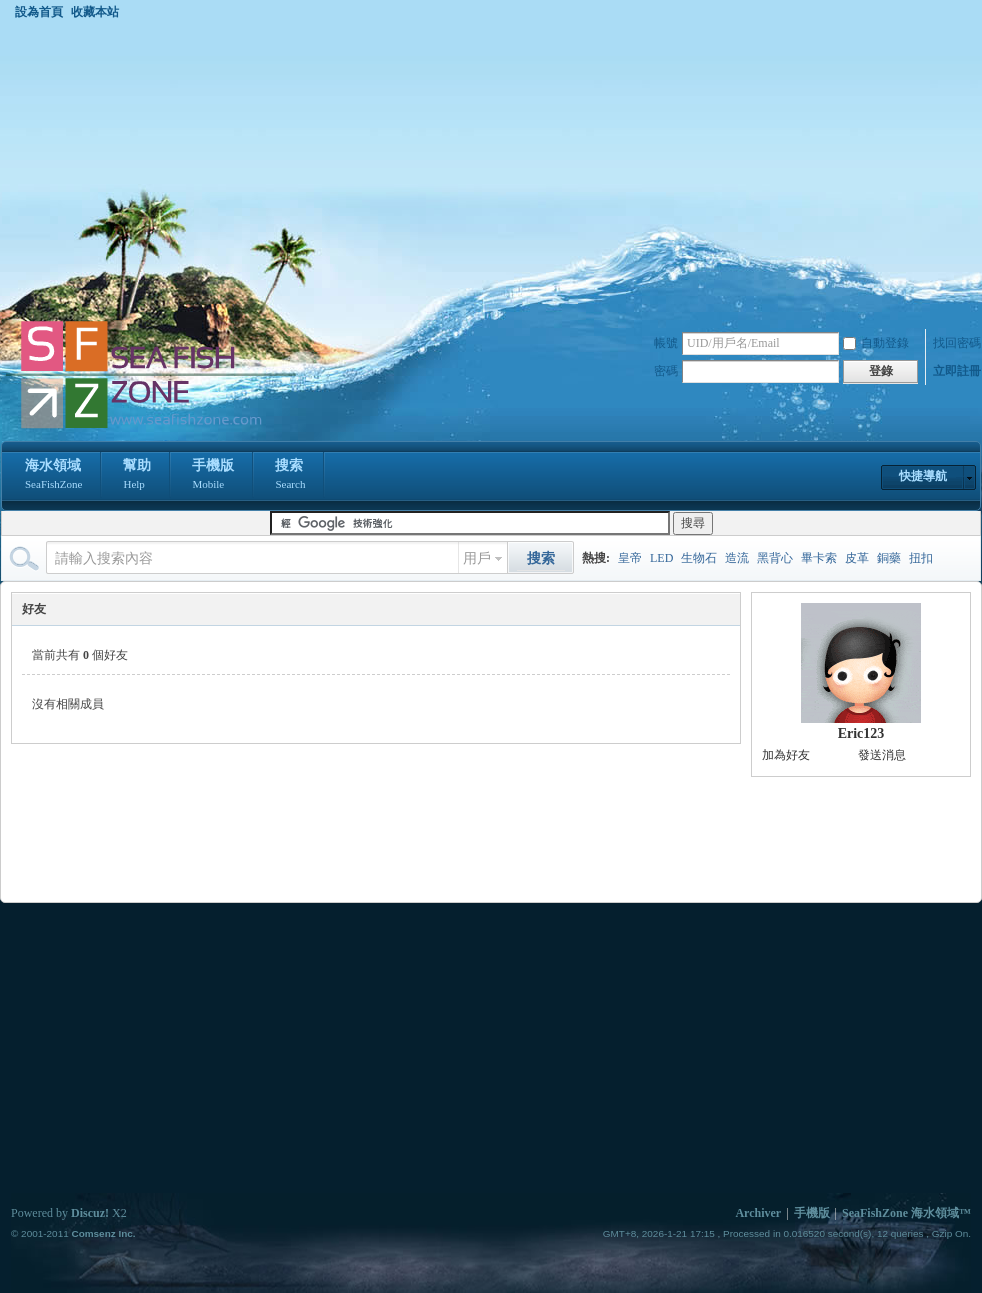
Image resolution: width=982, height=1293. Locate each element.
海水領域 (53, 476)
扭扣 (921, 558)
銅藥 (889, 558)
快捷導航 (923, 476)
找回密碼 (957, 343)
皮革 (857, 558)
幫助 (137, 476)
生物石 (699, 558)
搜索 (290, 476)
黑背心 (775, 558)
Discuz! (90, 1213)
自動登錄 (876, 343)
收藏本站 (95, 12)
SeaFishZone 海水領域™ (906, 1213)
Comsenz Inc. (103, 1233)
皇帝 (630, 558)
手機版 (213, 476)
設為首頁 (39, 12)
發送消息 (882, 755)
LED (661, 558)
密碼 (666, 371)
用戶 (477, 558)
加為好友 (786, 755)
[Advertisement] (491, 169)
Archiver (758, 1213)
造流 (737, 558)
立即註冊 (957, 371)
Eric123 (861, 733)
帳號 (666, 343)
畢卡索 (819, 558)
